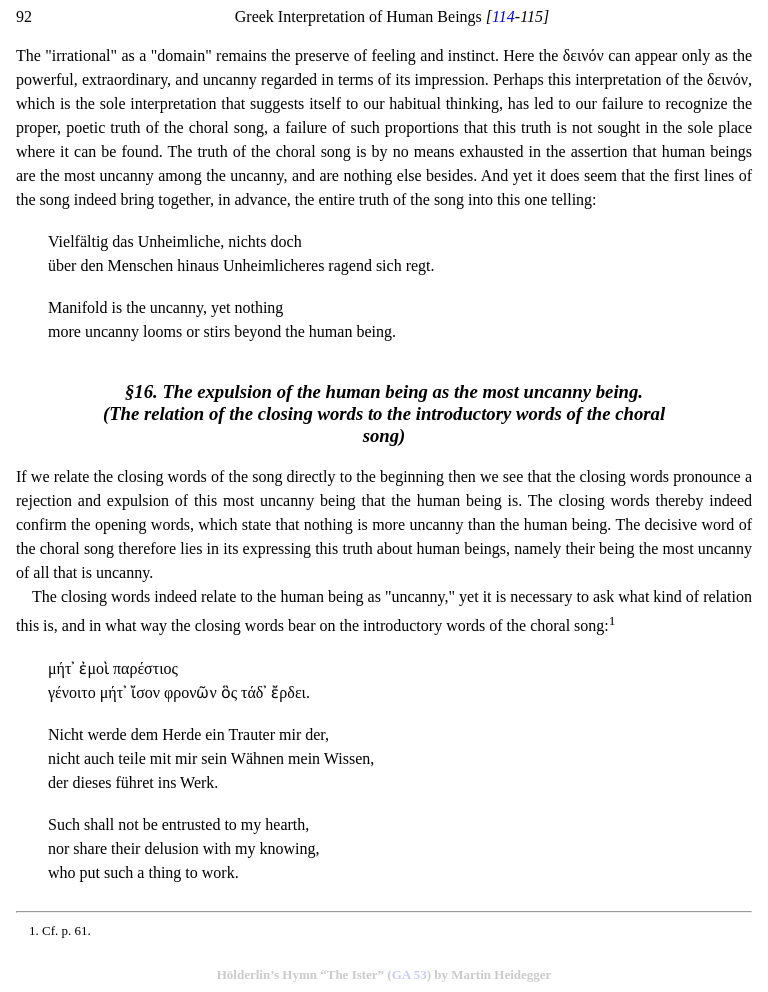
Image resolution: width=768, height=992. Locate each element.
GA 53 (409, 974)
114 (503, 16)
